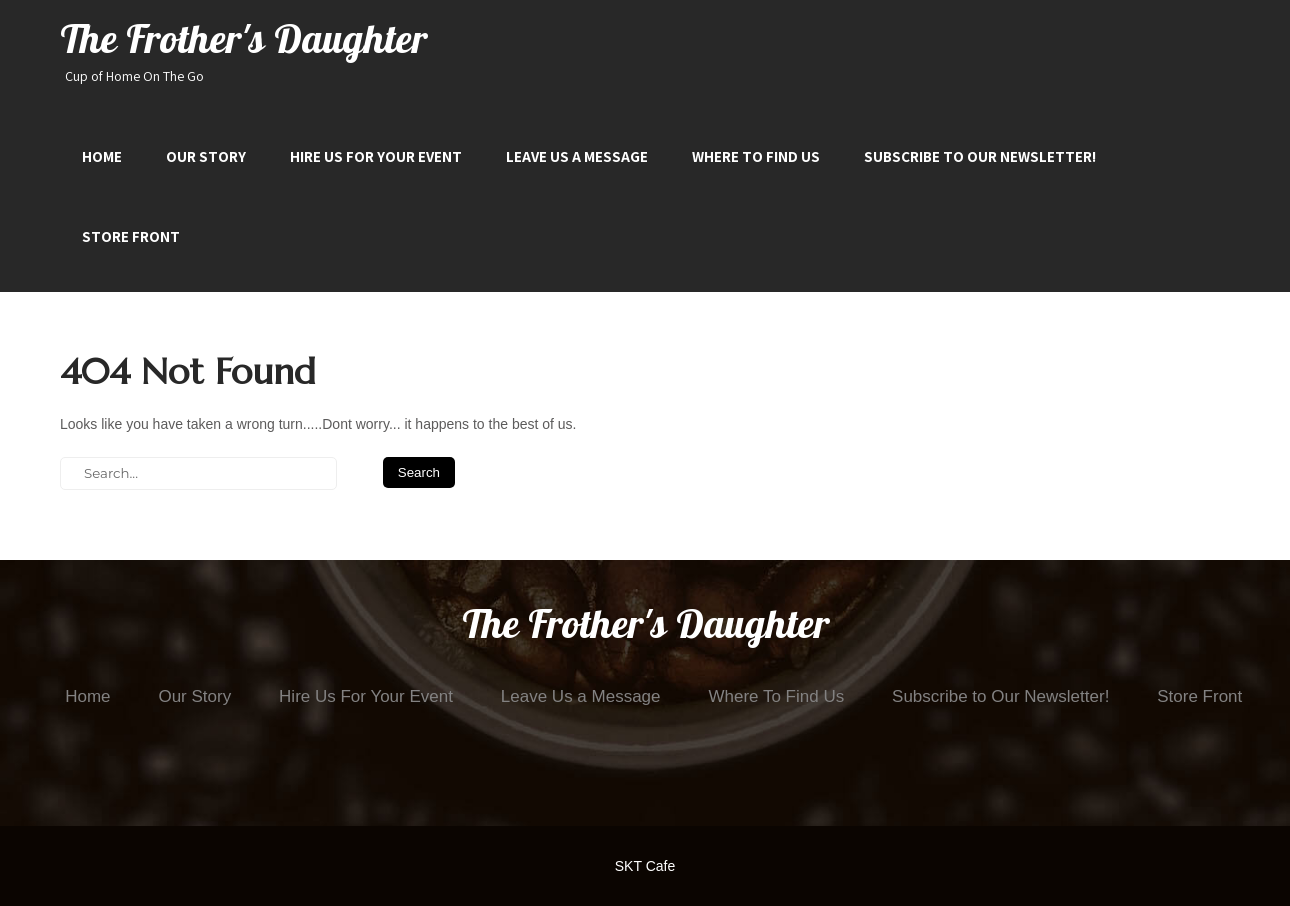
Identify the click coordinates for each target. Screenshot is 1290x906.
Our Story (206, 156)
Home (102, 156)
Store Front (131, 236)
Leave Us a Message (577, 156)
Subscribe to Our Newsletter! (980, 156)
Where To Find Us (756, 156)
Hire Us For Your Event (376, 156)
